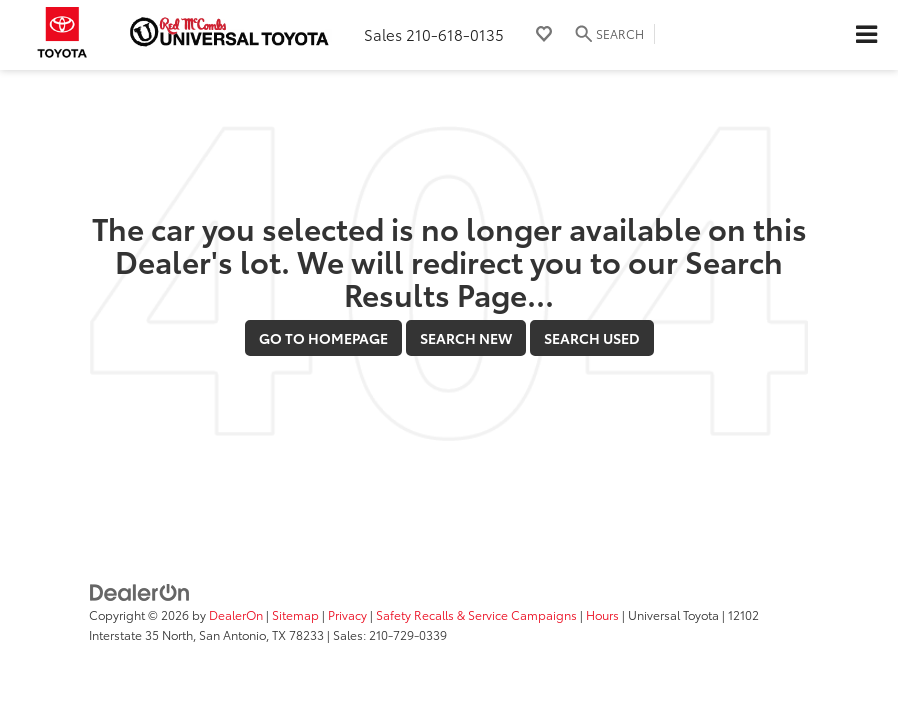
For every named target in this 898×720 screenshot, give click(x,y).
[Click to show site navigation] (866, 35)
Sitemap (295, 614)
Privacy (347, 614)
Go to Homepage (323, 338)
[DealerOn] (140, 591)
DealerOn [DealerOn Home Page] (236, 614)
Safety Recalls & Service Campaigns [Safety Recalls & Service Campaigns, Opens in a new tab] (476, 614)
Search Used (592, 338)
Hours (602, 614)
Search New (466, 338)
